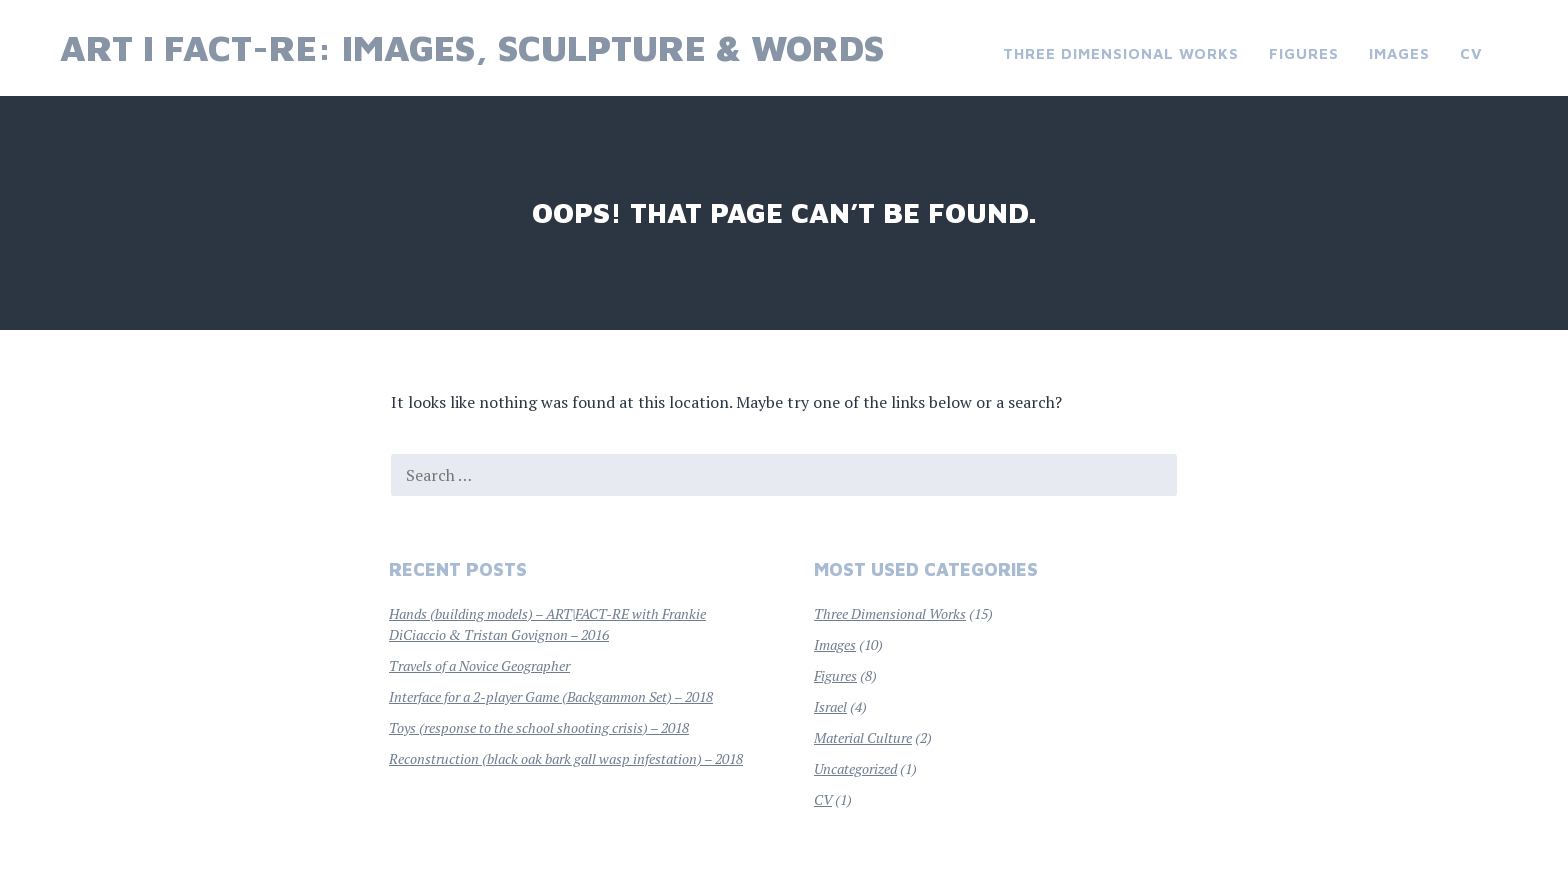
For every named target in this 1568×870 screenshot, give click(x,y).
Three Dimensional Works (1121, 53)
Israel (830, 706)
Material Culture (863, 737)
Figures (1304, 53)
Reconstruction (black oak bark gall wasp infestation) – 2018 (566, 758)
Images (1399, 53)
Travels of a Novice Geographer (479, 665)
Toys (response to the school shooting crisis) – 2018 (539, 727)
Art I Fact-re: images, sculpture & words (472, 47)
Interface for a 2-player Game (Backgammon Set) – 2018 (551, 696)
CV (1471, 53)
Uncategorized (855, 768)
